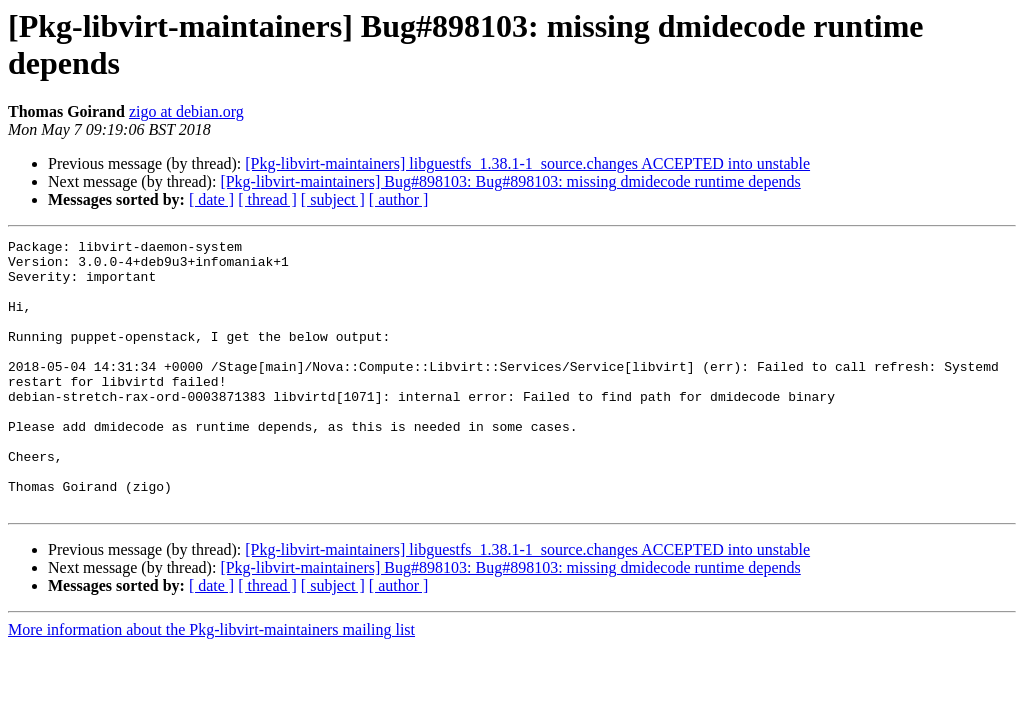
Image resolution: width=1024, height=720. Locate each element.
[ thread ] (267, 199)
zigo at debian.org (186, 111)
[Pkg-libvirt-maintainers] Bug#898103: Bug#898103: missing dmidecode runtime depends (510, 181)
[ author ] (399, 199)
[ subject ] (333, 199)
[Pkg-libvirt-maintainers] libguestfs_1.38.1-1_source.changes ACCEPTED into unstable (527, 163)
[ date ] (211, 199)
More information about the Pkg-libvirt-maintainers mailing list (211, 683)
